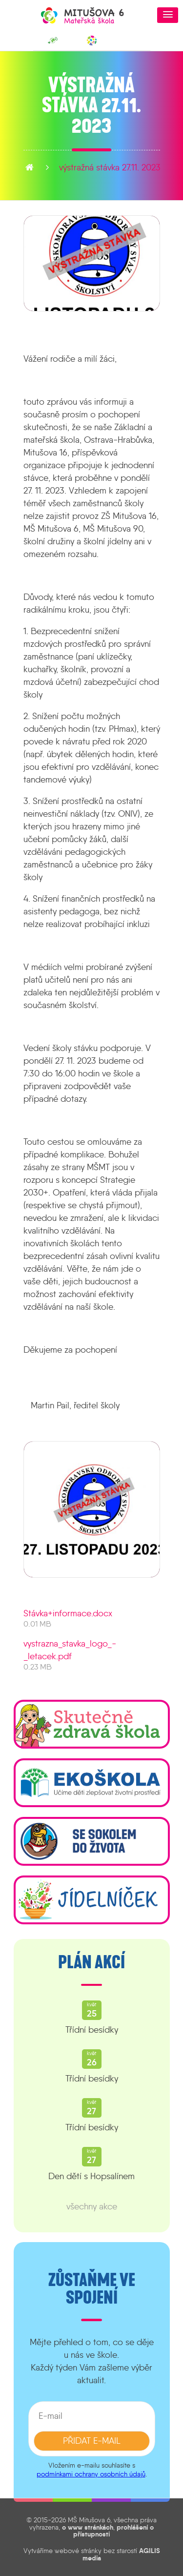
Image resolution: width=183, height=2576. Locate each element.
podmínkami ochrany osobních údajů (91, 2474)
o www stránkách (87, 2527)
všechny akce (91, 2206)
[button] (167, 15)
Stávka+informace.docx (67, 1613)
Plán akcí (91, 1962)
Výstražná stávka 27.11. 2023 (110, 167)
